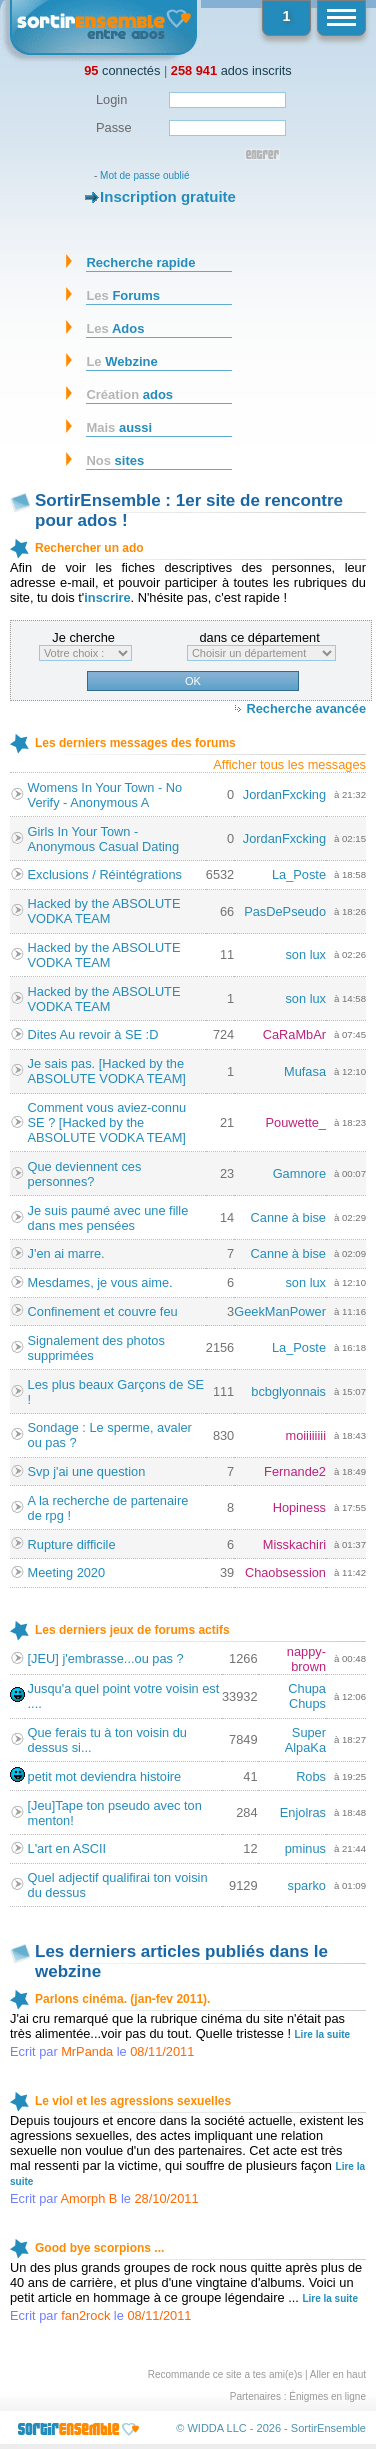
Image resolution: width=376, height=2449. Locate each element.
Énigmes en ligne (327, 2396)
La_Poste (299, 874)
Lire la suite (323, 2034)
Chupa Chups (307, 1696)
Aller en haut (338, 2374)
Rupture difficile (72, 1544)
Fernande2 (295, 1471)
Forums (123, 295)
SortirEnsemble (328, 2428)
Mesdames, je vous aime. (100, 1282)
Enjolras (303, 1812)
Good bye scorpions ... (99, 2248)
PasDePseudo (285, 911)
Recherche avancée (306, 708)
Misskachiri (294, 1544)
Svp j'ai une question (87, 1471)
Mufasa (305, 1071)
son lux (305, 954)
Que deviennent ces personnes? (85, 1174)
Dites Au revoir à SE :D (93, 1034)
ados (129, 394)
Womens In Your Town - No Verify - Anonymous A (105, 795)
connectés (122, 70)
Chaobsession (285, 1572)
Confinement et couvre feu (103, 1311)
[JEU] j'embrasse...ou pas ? (106, 1658)
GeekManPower (280, 1311)
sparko (307, 1885)
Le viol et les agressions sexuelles (133, 2101)
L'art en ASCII (67, 1848)
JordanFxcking (284, 794)
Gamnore (299, 1173)
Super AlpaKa (305, 1740)
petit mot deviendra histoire (105, 1776)
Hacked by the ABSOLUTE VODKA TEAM (104, 911)
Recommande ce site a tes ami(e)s (225, 2374)
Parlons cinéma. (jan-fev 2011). (122, 1999)
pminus (305, 1848)
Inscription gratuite (168, 196)
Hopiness (299, 1507)
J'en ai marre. (66, 1253)
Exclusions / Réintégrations (105, 874)
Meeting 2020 (67, 1572)
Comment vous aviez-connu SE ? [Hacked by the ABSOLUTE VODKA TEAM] (107, 1122)
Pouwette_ (296, 1122)
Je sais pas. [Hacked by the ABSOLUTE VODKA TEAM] (107, 1071)
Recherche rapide (140, 262)
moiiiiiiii (305, 1435)
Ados (115, 328)
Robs (311, 1776)
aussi (119, 427)
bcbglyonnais (288, 1391)
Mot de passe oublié (145, 175)
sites (115, 460)
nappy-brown (306, 1659)
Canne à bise (288, 1217)
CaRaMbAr (294, 1034)
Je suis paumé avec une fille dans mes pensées (108, 1218)
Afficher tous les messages (289, 764)
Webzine (121, 361)
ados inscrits (231, 70)
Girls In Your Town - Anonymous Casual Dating (104, 839)
